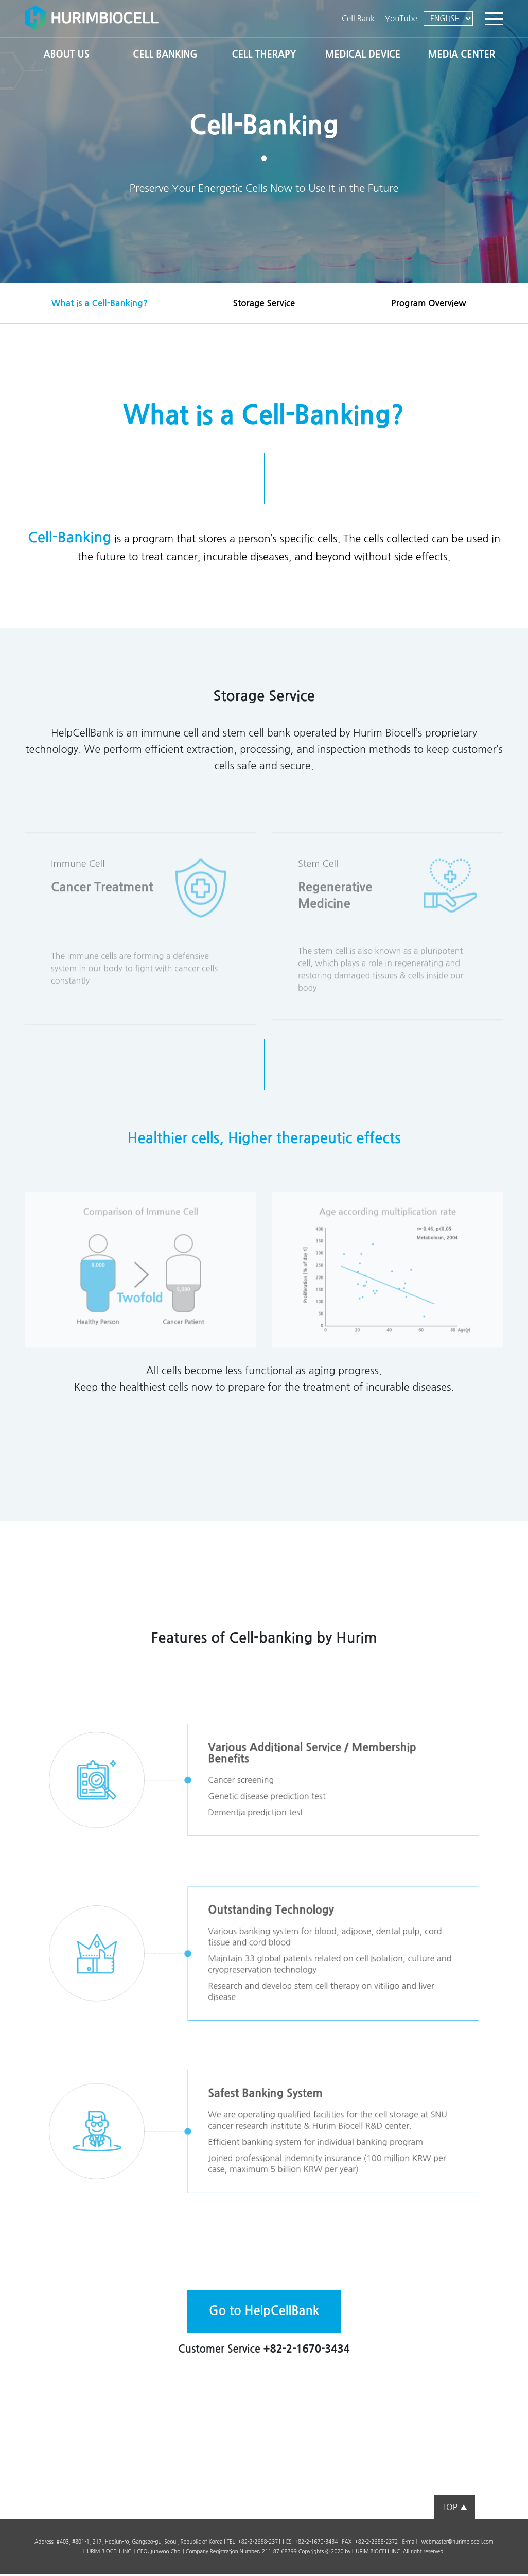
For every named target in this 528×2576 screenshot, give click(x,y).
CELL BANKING (165, 54)
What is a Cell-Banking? (99, 304)
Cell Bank (358, 18)
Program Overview (428, 304)
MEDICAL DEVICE (362, 54)
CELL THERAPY (264, 54)
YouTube (401, 18)
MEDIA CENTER (461, 54)
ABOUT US (67, 54)
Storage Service (263, 304)
